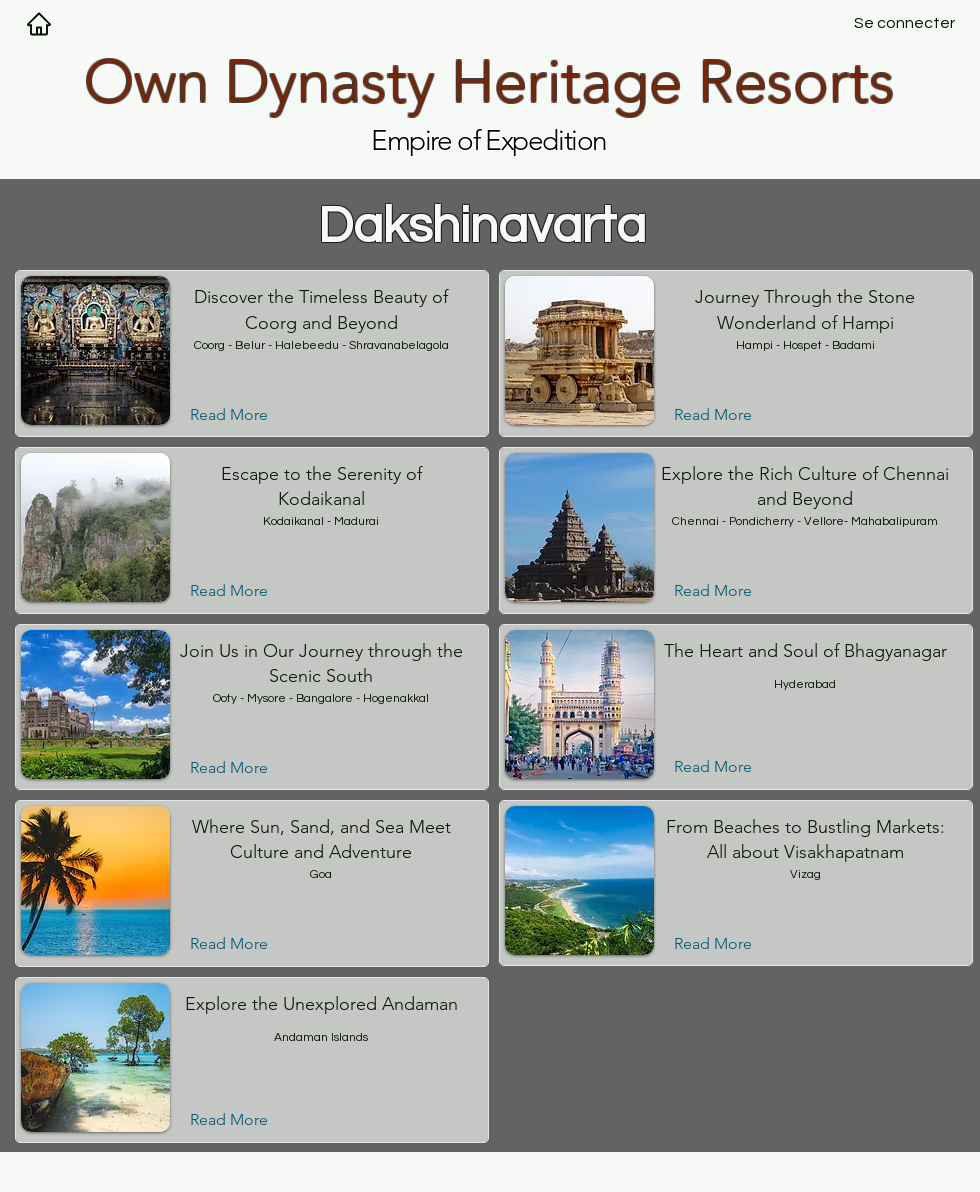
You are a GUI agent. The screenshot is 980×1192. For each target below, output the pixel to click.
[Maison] (39, 24)
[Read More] (244, 415)
